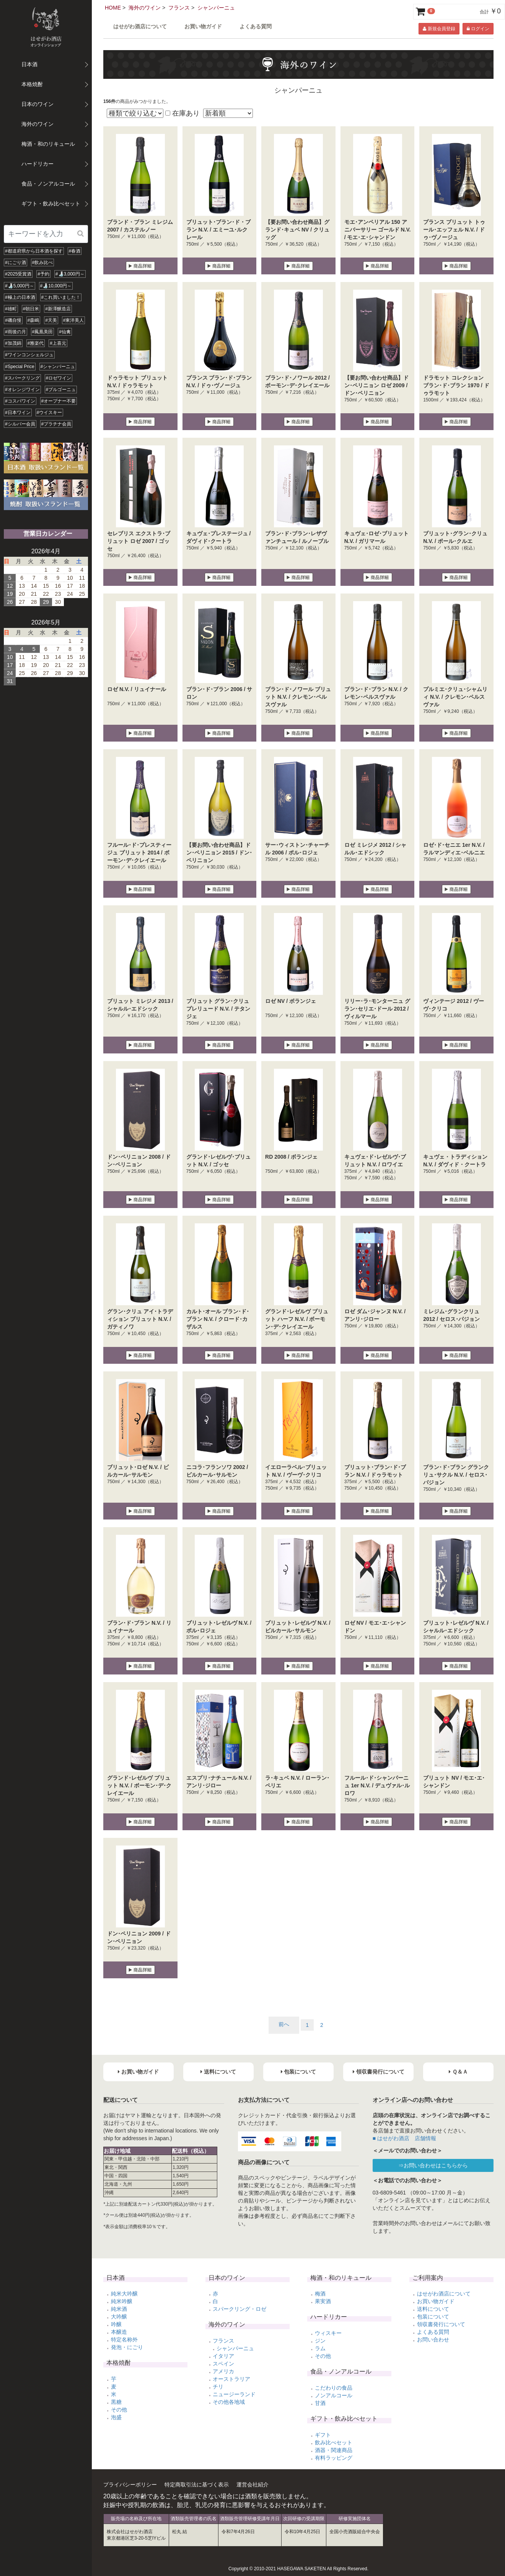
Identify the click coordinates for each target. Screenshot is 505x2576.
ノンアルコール (333, 2395)
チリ (218, 2387)
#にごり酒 (15, 262)
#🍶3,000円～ (70, 274)
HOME (113, 8)
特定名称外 (124, 2339)
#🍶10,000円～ (56, 286)
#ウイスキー (49, 412)
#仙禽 (65, 331)
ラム (320, 2348)
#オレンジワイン (22, 389)
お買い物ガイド (203, 26)
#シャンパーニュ (58, 366)
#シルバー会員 (20, 424)
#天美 (51, 320)
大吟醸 (119, 2317)
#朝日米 (31, 308)
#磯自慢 (13, 320)
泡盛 (116, 2417)
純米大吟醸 (124, 2294)
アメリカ (223, 2371)
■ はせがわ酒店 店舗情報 (404, 2138)
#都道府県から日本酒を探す (34, 251)
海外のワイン (145, 8)
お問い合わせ (433, 2339)
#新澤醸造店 (58, 308)
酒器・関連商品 (333, 2450)
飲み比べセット (333, 2442)
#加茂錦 (13, 343)
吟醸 (116, 2324)
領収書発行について (441, 2324)
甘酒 (320, 2403)
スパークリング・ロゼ (239, 2309)
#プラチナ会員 (56, 424)
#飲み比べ (42, 262)
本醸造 (119, 2332)
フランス (179, 8)
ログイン (478, 28)
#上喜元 (58, 343)
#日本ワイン (18, 412)
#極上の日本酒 (20, 297)
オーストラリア (231, 2379)
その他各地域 (229, 2402)
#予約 (43, 274)
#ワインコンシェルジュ (29, 354)
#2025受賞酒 (18, 274)
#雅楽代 (36, 343)
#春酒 (75, 251)
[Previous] (284, 2025)
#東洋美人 (73, 320)
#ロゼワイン (59, 378)
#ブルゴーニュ (61, 389)
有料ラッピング (333, 2458)
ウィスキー (328, 2333)
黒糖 (116, 2402)
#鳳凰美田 (42, 331)
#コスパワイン (20, 401)
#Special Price (19, 366)
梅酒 (320, 2294)
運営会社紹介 (252, 2484)
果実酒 (323, 2301)
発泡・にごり (127, 2347)
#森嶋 (33, 320)
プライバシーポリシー (130, 2484)
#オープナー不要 (58, 401)
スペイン (223, 2364)
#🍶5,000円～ (19, 286)
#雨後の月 (15, 331)
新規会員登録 (439, 28)
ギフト (323, 2435)
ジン (320, 2341)
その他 (119, 2409)
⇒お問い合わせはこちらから (433, 2165)
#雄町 (11, 308)
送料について (433, 2309)
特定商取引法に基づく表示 (197, 2484)
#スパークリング (22, 378)
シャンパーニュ (216, 8)
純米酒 (119, 2309)
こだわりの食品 (333, 2388)
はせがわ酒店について (140, 26)
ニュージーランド (234, 2394)
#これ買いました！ (61, 297)
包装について (433, 2317)
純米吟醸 (121, 2301)
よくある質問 (255, 26)
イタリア (223, 2356)
